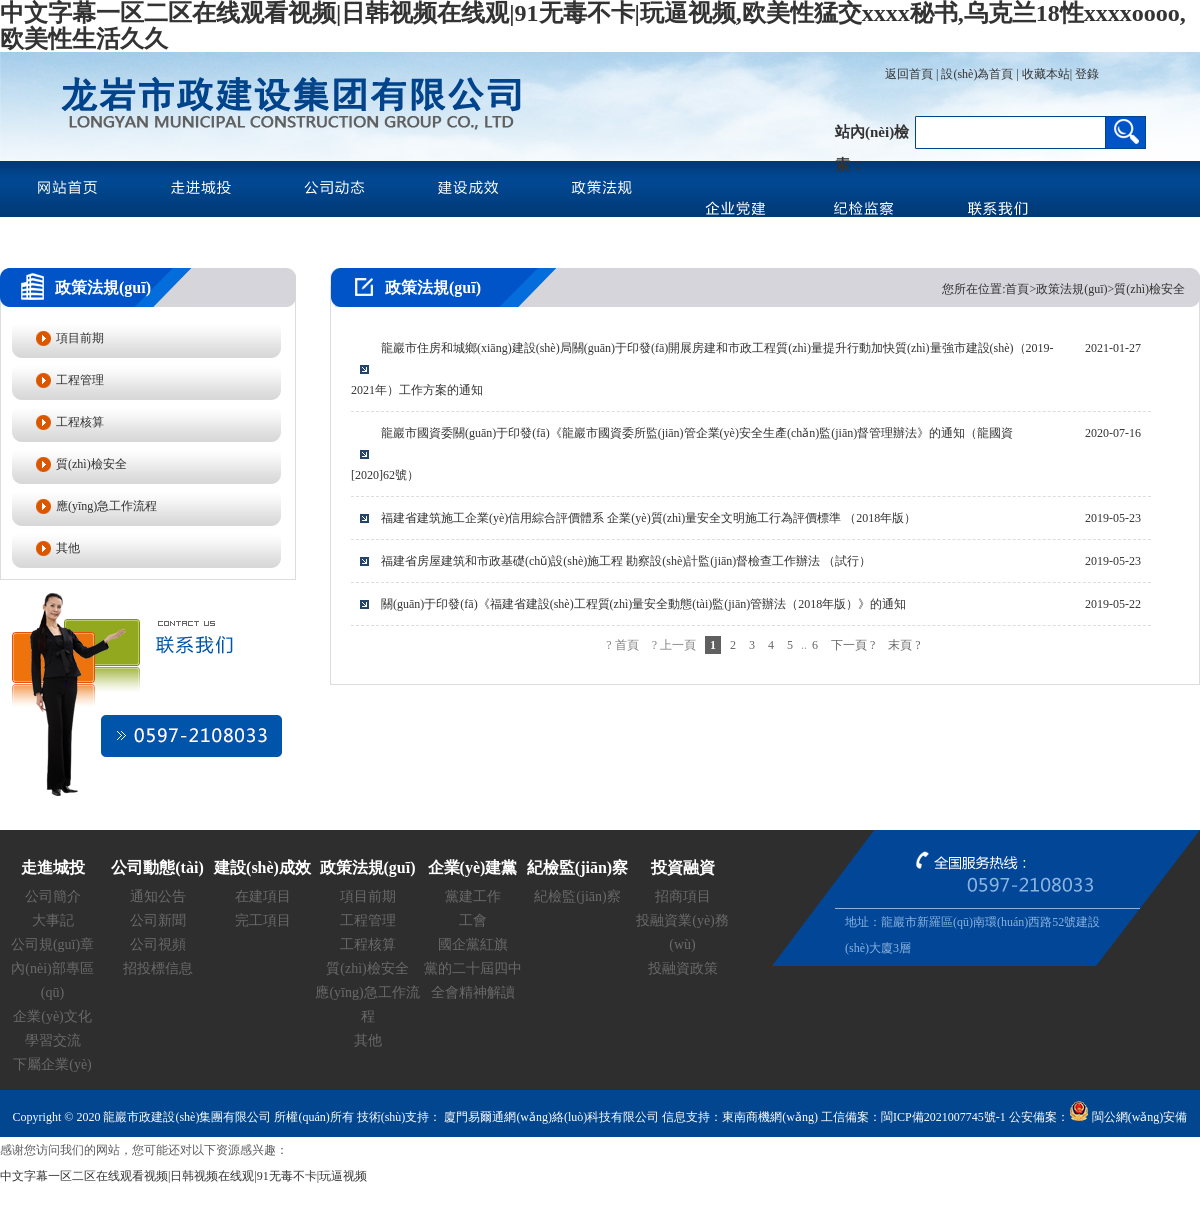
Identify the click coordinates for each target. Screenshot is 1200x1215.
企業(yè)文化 (52, 1016)
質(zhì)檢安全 (91, 464)
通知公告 (158, 896)
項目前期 (80, 338)
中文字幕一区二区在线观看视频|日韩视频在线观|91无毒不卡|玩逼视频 (183, 1176)
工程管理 (80, 380)
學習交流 (53, 1040)
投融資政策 (683, 968)
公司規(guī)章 (52, 944)
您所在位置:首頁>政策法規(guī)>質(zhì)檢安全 (1063, 289)
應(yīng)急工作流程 (106, 506)
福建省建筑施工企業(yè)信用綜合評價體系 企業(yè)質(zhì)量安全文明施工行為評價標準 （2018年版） (648, 518)
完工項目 (263, 920)
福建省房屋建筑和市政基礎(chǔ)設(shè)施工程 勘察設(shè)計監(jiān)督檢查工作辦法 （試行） (626, 561)
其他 (68, 548)
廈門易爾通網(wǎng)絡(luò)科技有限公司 (550, 1117)
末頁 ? (904, 645)
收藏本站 (1046, 74)
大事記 (53, 920)
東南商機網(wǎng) (770, 1117)
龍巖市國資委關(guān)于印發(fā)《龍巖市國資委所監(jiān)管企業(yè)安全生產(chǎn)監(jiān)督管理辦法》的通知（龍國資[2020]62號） (682, 454)
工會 (473, 920)
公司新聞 (158, 920)
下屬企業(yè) (52, 1064)
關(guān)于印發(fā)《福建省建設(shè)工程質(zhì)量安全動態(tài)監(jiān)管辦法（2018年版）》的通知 (643, 604)
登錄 (1085, 74)
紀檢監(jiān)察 (577, 896)
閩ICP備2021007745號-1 (943, 1117)
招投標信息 (158, 968)
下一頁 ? (853, 645)
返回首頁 (909, 74)
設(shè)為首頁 (977, 74)
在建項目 (263, 896)
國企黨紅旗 (473, 944)
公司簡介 (53, 896)
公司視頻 (158, 944)
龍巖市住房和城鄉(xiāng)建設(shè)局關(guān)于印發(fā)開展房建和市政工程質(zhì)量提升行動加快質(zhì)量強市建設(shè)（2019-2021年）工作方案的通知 (702, 369)
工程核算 (80, 422)
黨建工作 (473, 896)
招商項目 (683, 896)
